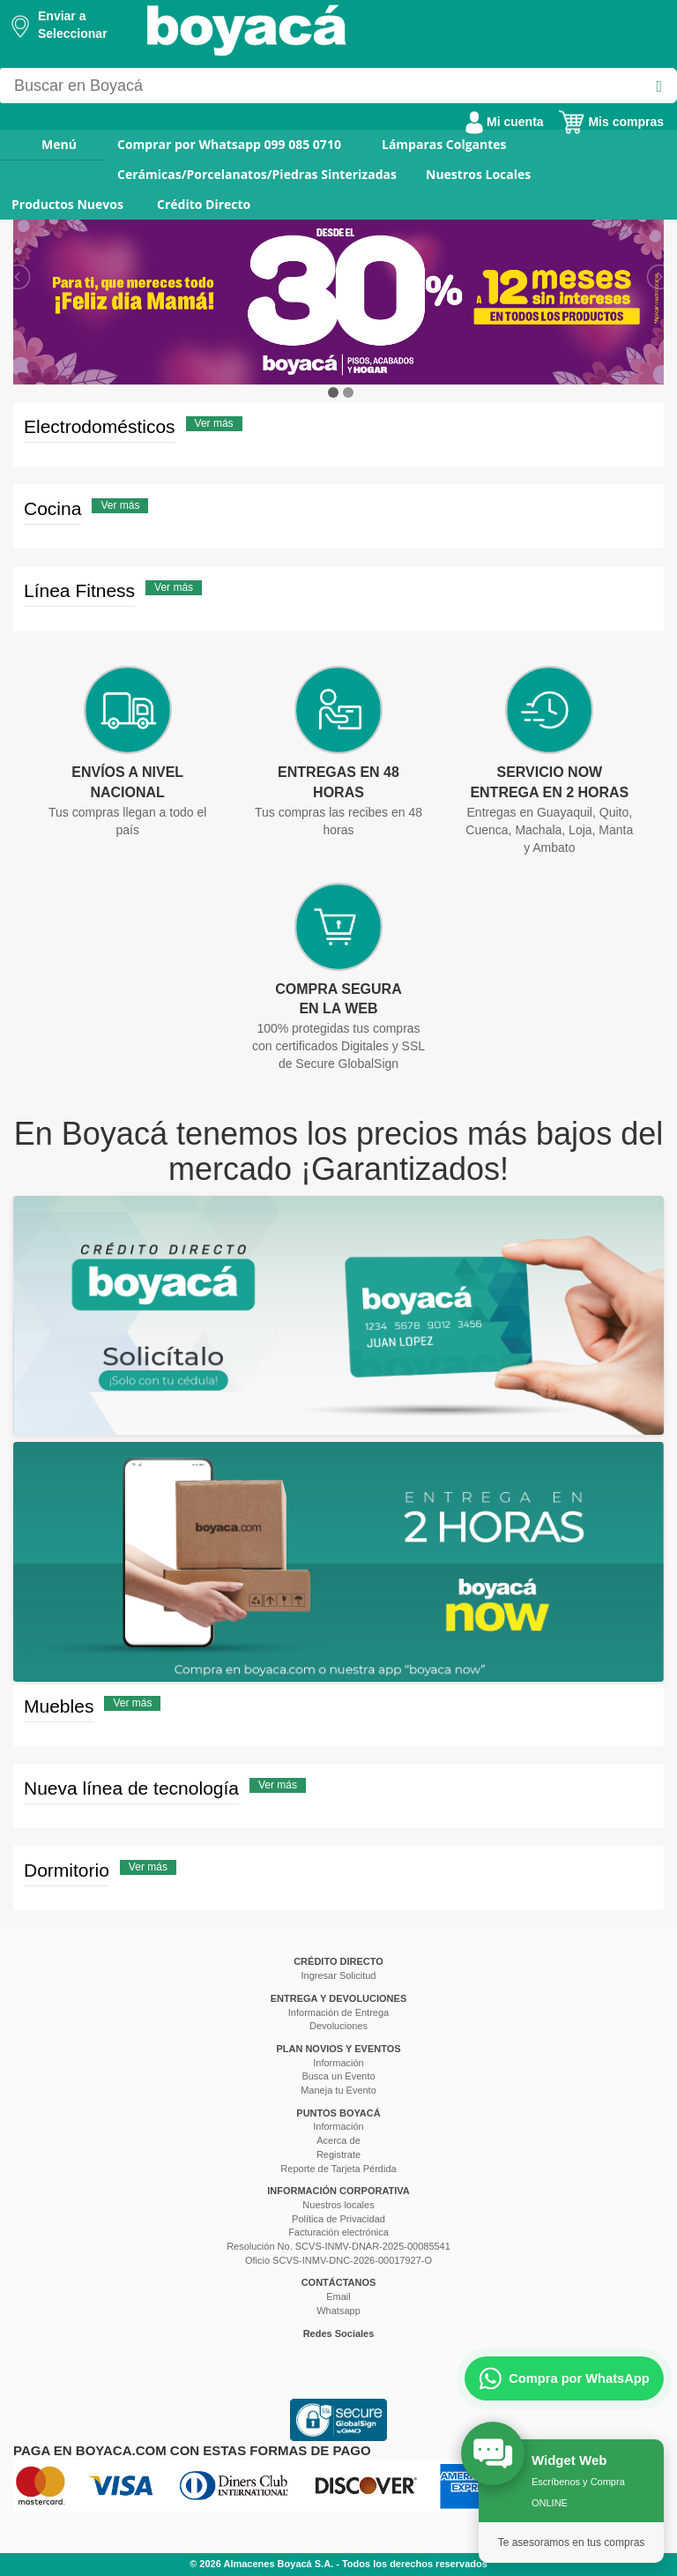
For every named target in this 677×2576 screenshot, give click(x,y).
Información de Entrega (338, 2012)
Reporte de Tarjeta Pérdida (338, 2168)
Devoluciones (338, 2025)
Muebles (58, 1706)
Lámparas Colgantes (444, 144)
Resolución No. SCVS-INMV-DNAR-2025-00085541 (338, 2246)
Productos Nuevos (67, 204)
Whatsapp (338, 2310)
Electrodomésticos (99, 426)
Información (338, 2062)
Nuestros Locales (478, 174)
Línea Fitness (79, 590)
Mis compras (611, 122)
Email (338, 2296)
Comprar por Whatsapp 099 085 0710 (229, 144)
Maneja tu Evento (338, 2090)
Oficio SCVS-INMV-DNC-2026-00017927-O (338, 2260)
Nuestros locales (338, 2204)
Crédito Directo (203, 204)
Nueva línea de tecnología (131, 1788)
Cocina (52, 508)
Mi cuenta (504, 122)
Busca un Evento (338, 2076)
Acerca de (338, 2140)
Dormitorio (66, 1870)
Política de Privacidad (338, 2219)
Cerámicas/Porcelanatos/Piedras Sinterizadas (257, 174)
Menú (47, 144)
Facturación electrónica (338, 2232)
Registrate (338, 2154)
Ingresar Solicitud (338, 1975)
